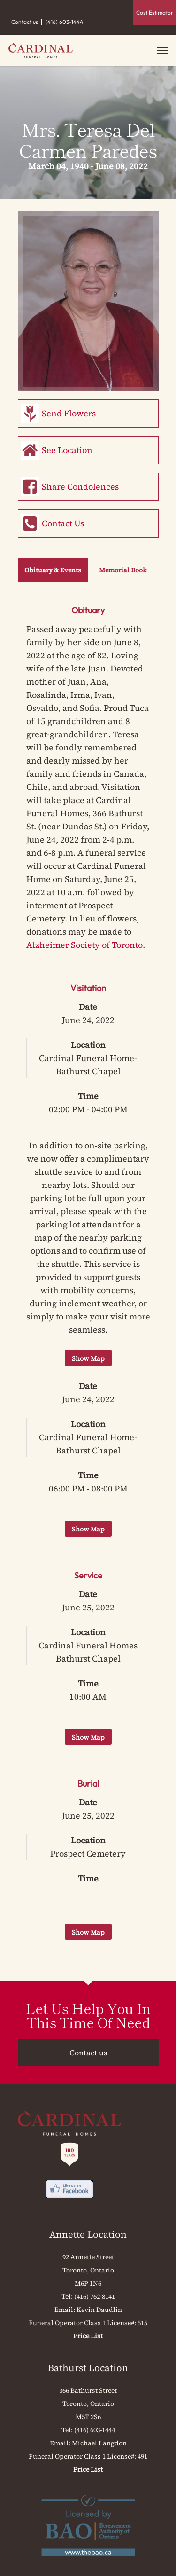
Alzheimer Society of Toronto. (85, 945)
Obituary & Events (52, 570)
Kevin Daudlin (99, 2309)
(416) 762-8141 (94, 2296)
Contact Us (63, 523)
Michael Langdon (99, 2443)
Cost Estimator (154, 12)
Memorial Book (122, 570)
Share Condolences (80, 486)
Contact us (24, 21)
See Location (67, 450)
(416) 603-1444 (64, 21)
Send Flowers (69, 413)
